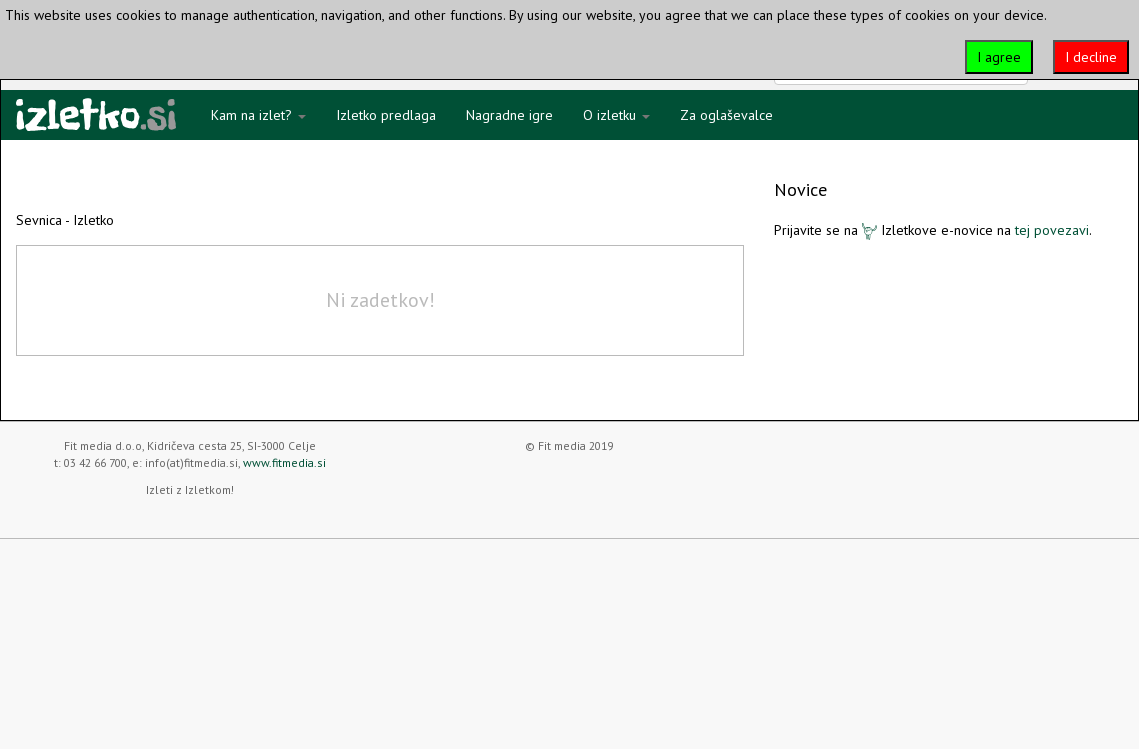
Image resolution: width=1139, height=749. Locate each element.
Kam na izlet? (258, 115)
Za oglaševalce (726, 115)
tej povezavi (1052, 230)
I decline (1091, 57)
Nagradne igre (509, 115)
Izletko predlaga (386, 115)
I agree (999, 57)
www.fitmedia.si (284, 462)
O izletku (616, 115)
